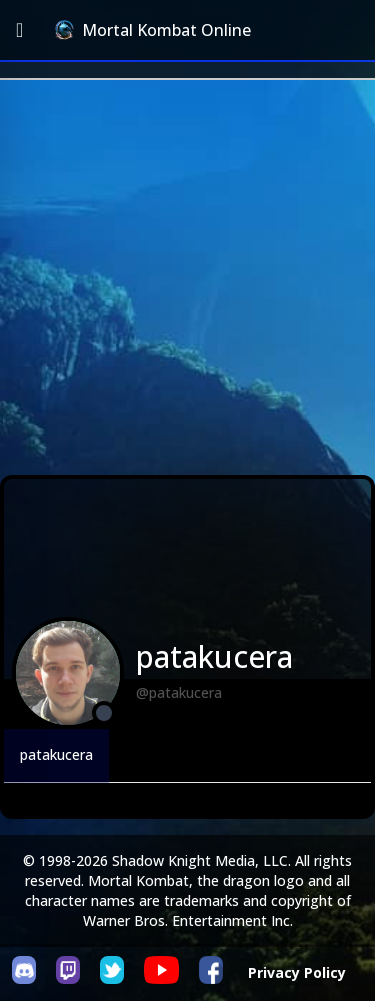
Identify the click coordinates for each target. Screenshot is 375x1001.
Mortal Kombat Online (153, 30)
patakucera (56, 754)
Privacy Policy (297, 972)
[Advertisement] (187, 277)
